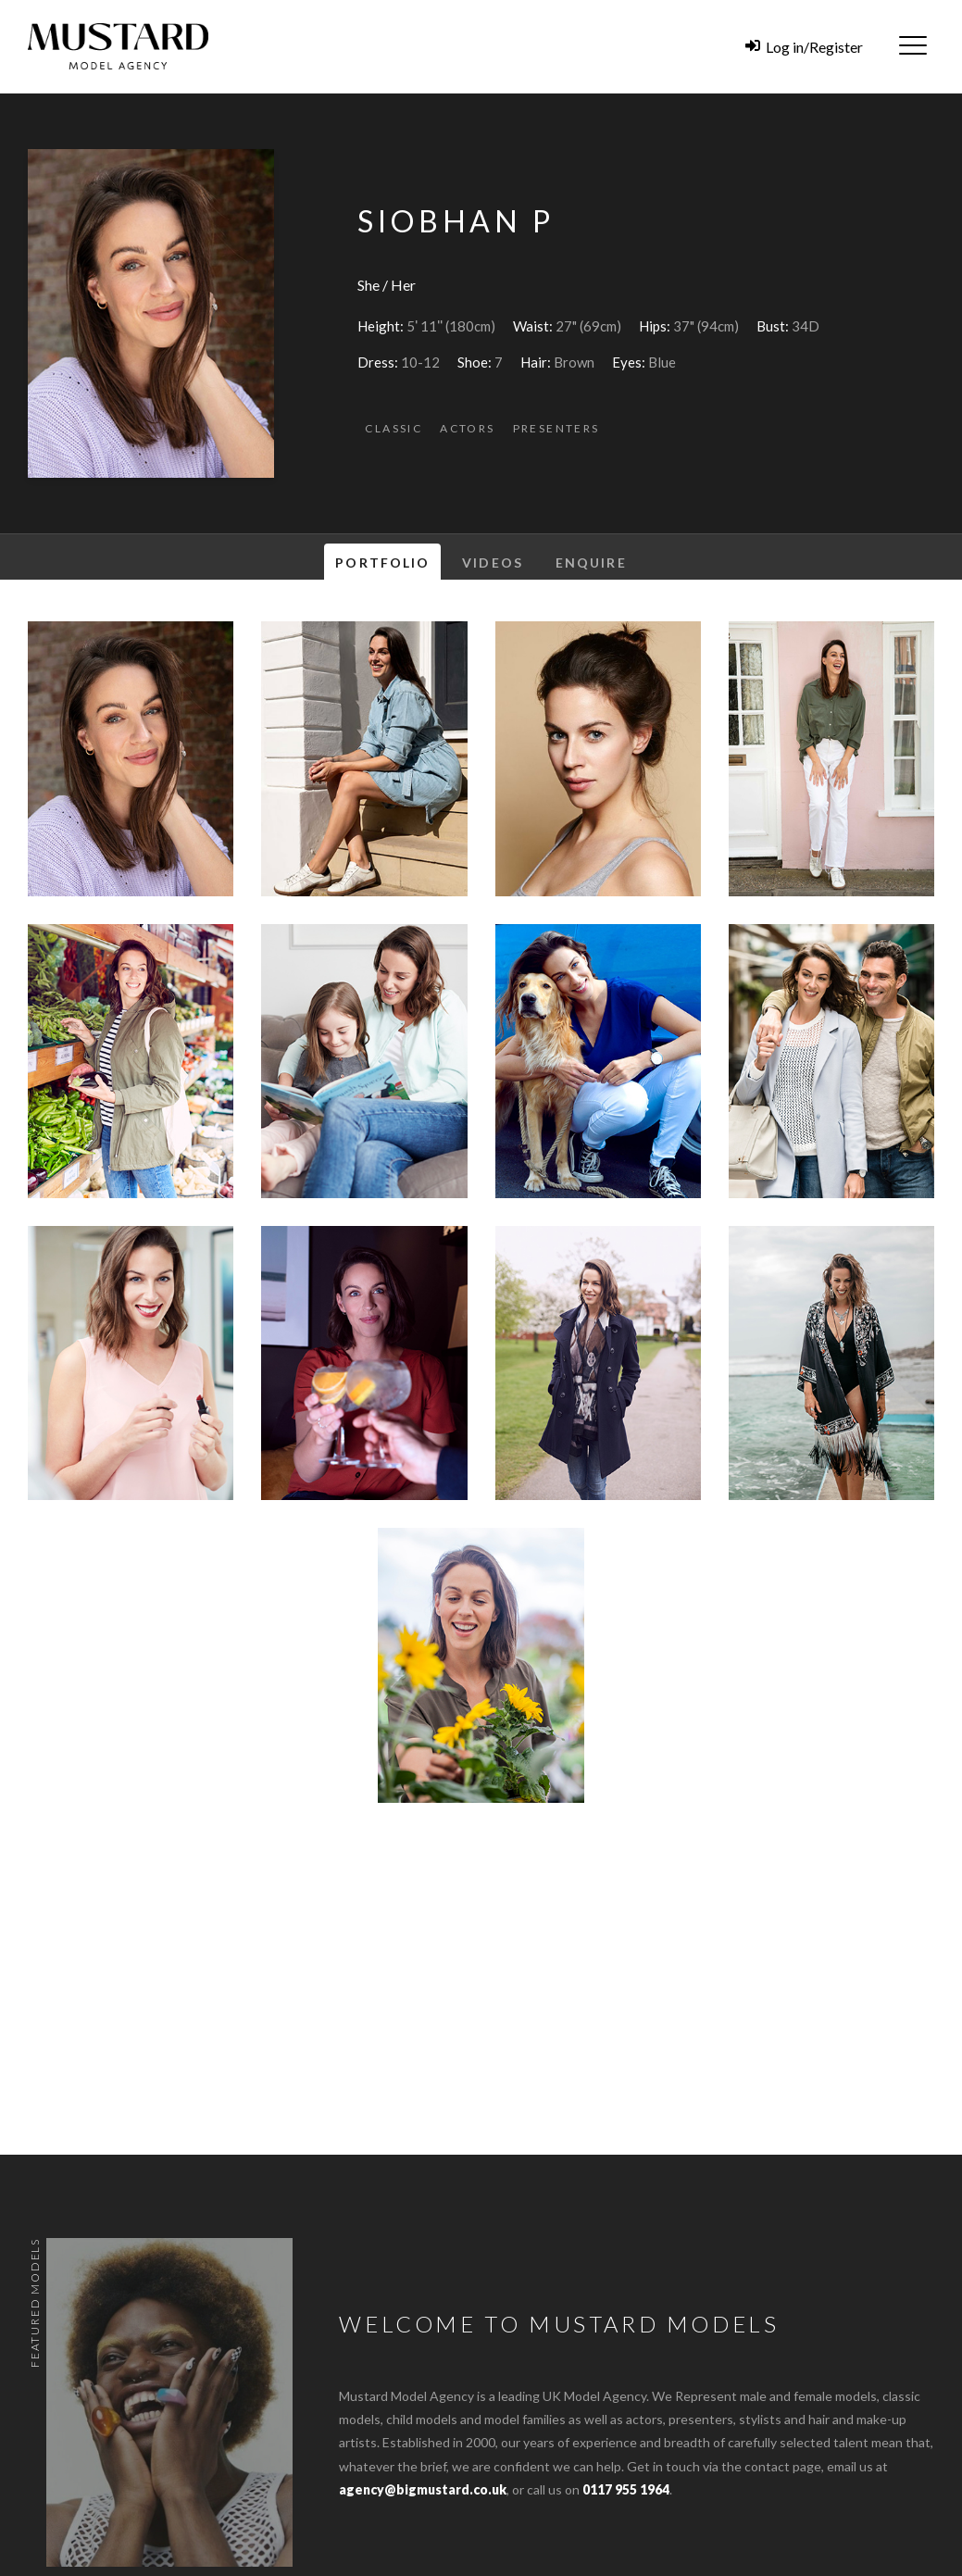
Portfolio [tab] (382, 562)
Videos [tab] (492, 562)
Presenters (556, 428)
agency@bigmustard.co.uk (422, 2489)
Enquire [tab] (591, 562)
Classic (393, 428)
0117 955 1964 (625, 2489)
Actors (467, 428)
